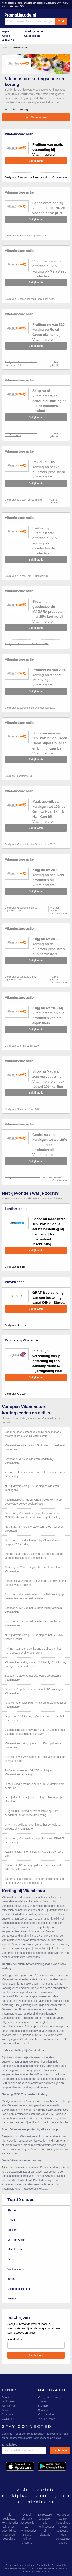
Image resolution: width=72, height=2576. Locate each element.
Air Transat (8, 2405)
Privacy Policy (46, 2418)
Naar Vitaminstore (36, 117)
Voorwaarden (59, 177)
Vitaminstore (14, 2249)
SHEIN (11, 2298)
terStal (11, 2278)
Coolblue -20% (17, 6)
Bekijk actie (36, 160)
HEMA (11, 2220)
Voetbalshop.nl (16, 2269)
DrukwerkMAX (10, 2401)
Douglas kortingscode (34, 3)
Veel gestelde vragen (50, 2397)
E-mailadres (36, 2343)
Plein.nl (11, 2210)
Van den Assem (16, 2239)
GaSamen (8, 2418)
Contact (42, 2401)
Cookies (43, 2410)
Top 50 (6, 31)
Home (5, 47)
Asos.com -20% (53, 3)
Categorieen (32, 36)
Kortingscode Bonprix (12, 3)
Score (11, 2259)
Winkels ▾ (8, 40)
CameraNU (8, 2414)
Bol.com (12, 2229)
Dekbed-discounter (18, 2288)
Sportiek (7, 2397)
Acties (6, 36)
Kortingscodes (34, 31)
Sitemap (43, 2405)
